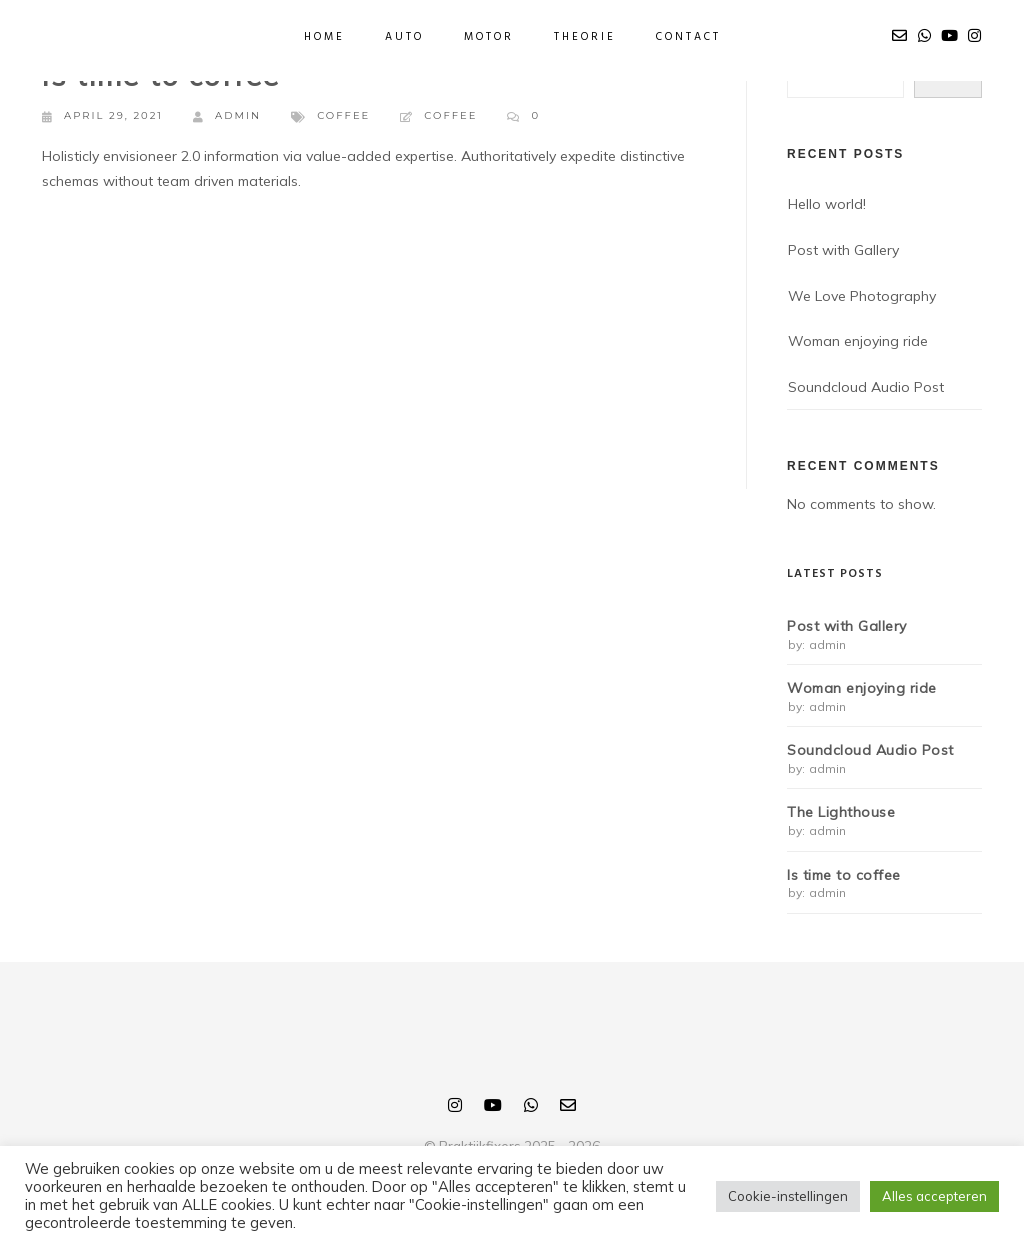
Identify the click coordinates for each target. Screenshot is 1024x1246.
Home (324, 37)
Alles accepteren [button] (934, 1196)
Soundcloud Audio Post (866, 387)
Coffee (343, 115)
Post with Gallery (843, 250)
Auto (404, 37)
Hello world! (827, 204)
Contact (688, 37)
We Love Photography (862, 296)
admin (227, 116)
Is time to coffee (844, 875)
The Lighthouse (841, 812)
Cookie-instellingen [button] (788, 1196)
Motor (489, 37)
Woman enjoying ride (858, 341)
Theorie (585, 37)
